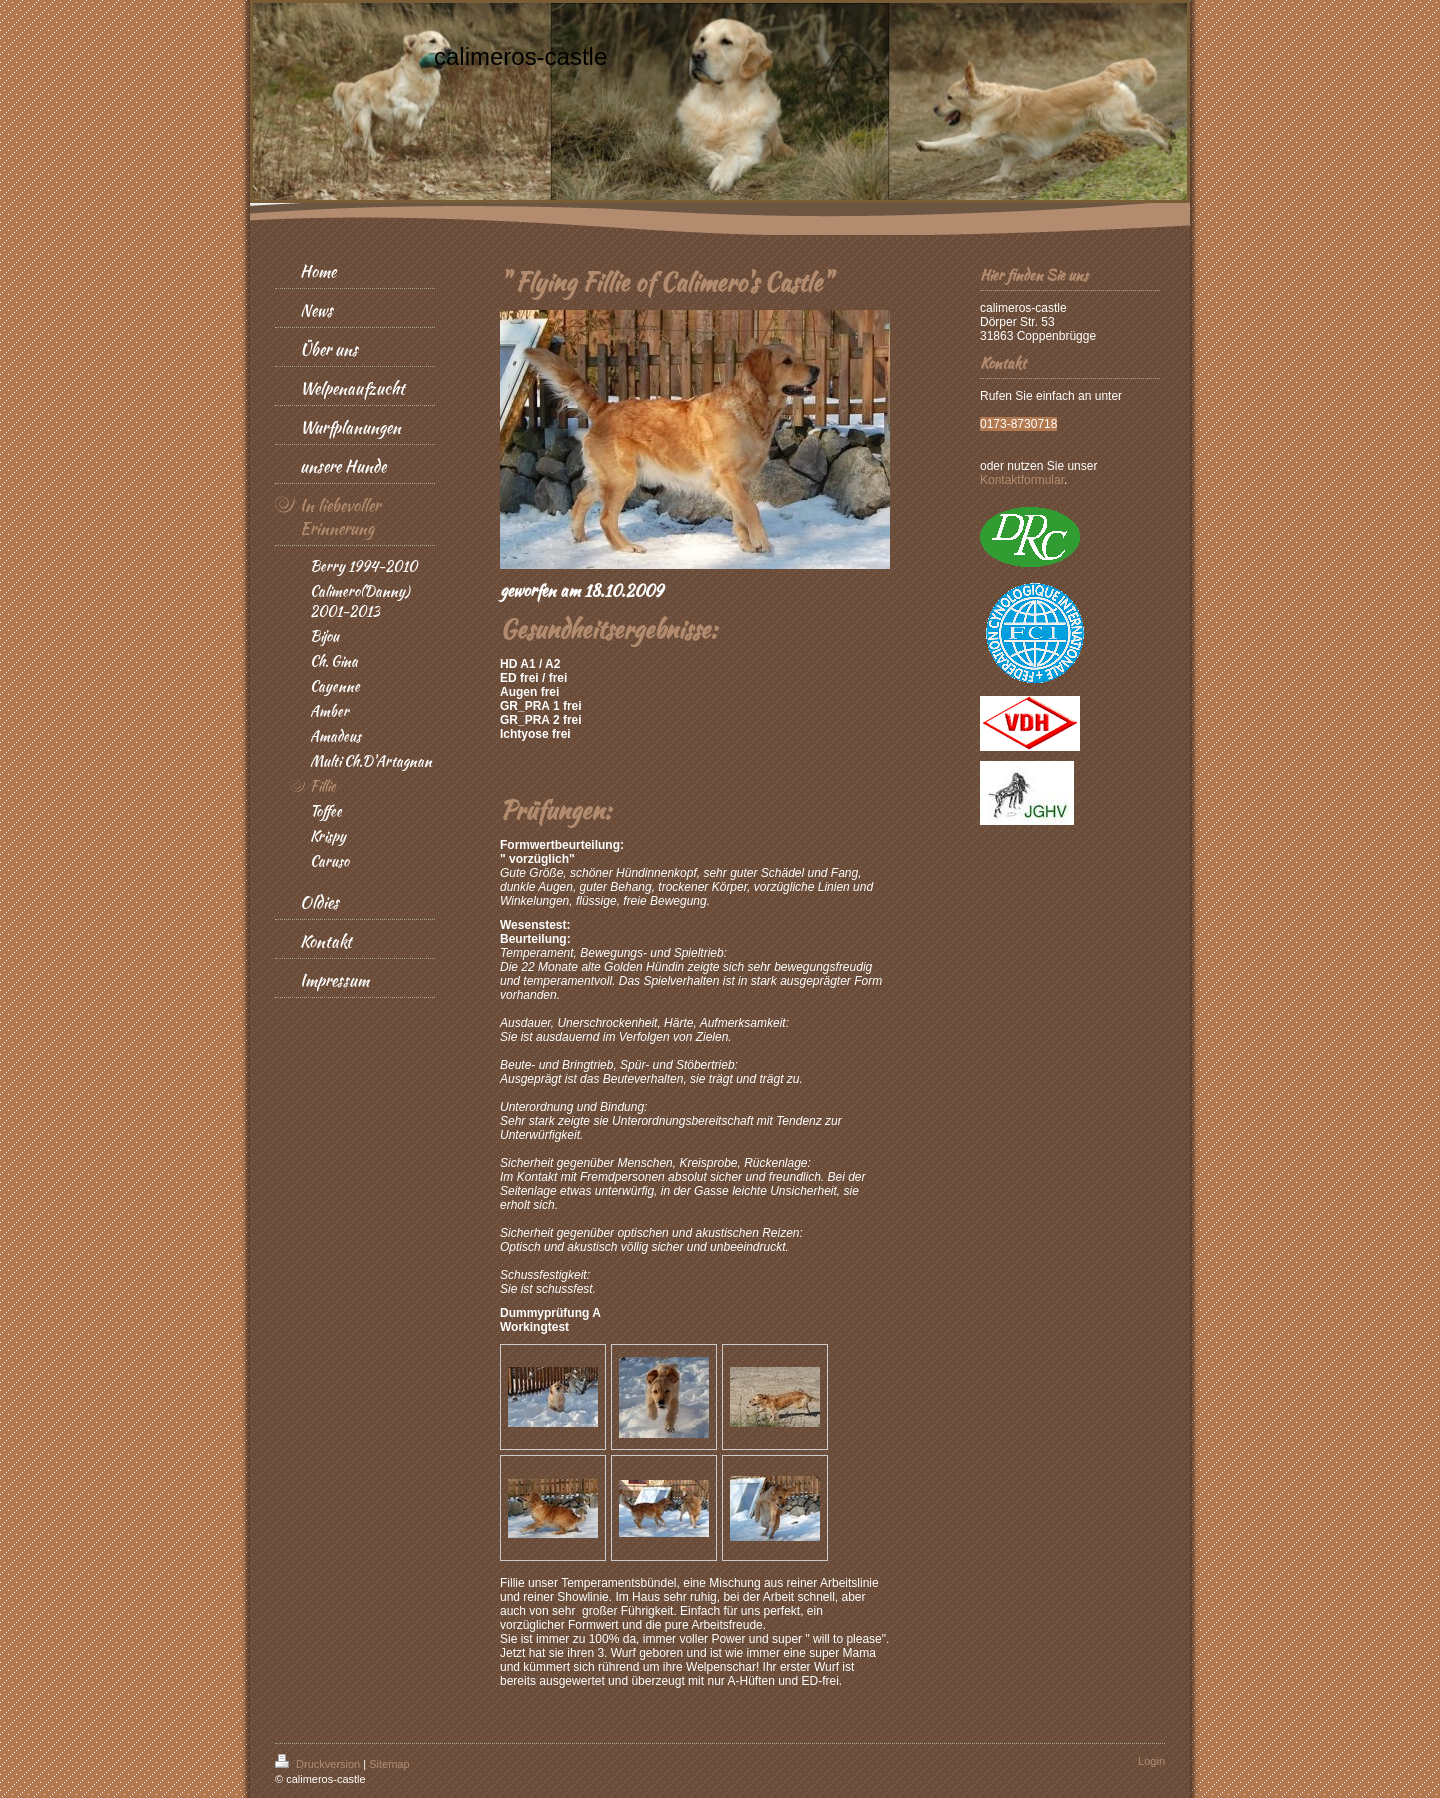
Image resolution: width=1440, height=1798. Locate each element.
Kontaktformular (1022, 480)
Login (1151, 1761)
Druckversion (319, 1764)
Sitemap (389, 1764)
